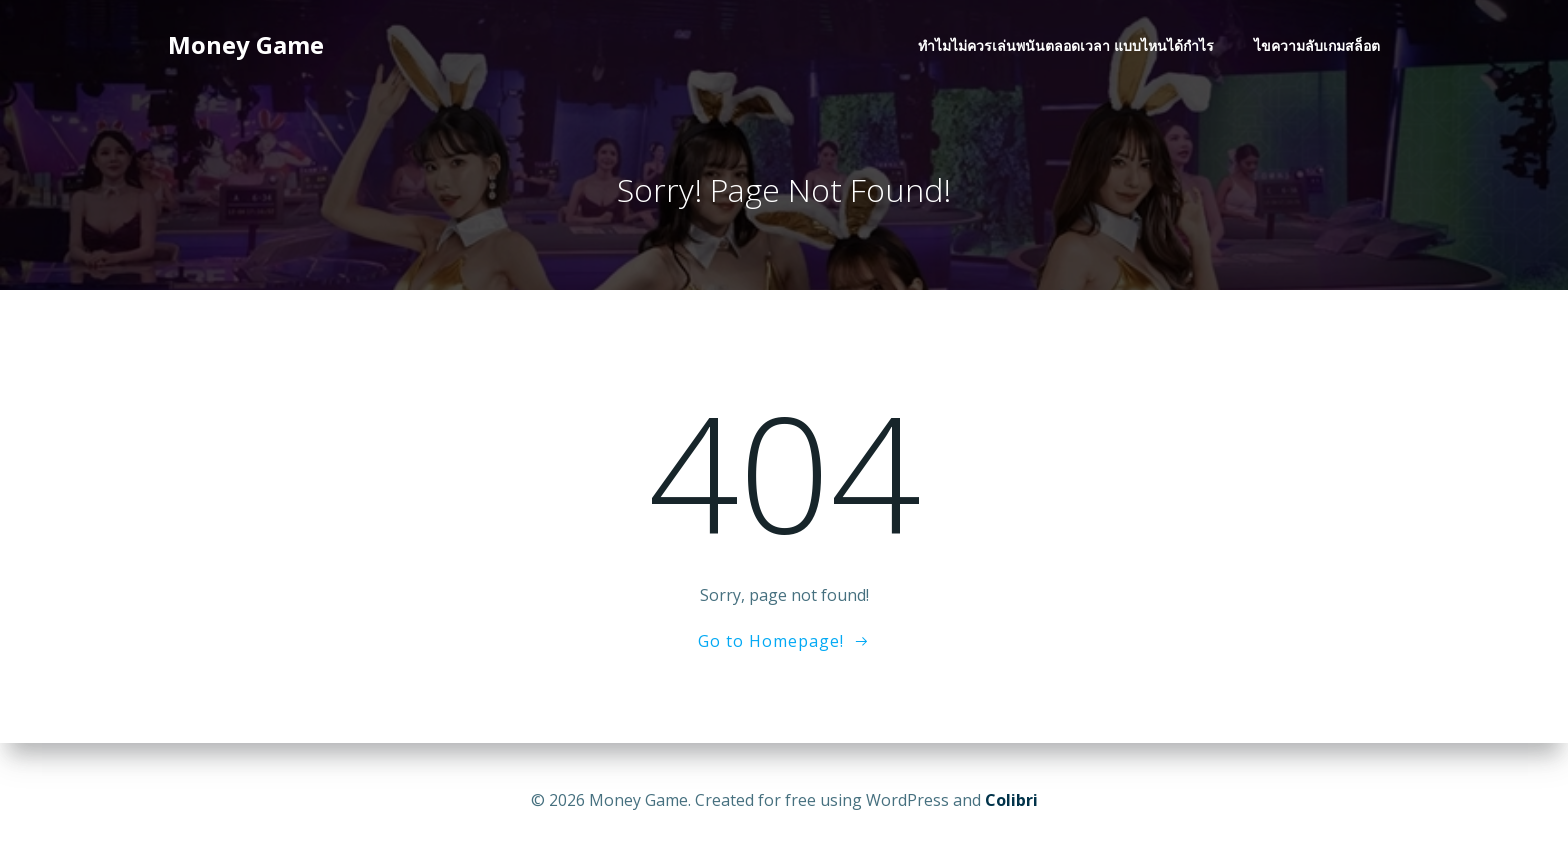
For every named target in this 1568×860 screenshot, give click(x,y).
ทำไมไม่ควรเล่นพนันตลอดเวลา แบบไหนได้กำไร (1066, 45)
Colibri (1011, 800)
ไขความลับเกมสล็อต (1317, 45)
